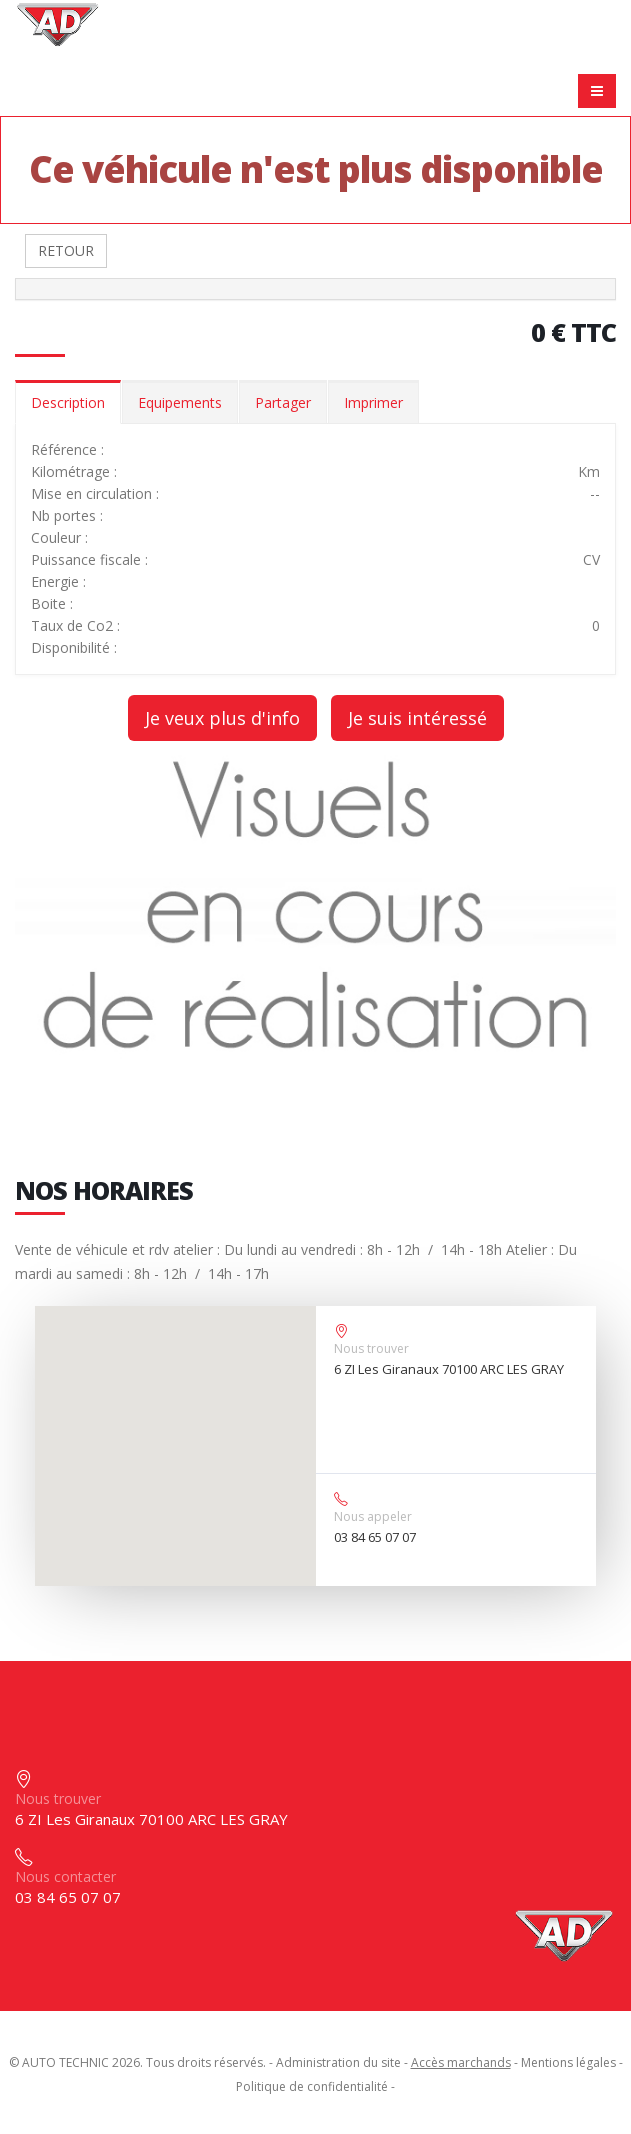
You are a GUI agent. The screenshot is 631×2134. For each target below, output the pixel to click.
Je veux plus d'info (222, 718)
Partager (283, 402)
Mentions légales (568, 2062)
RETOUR (66, 250)
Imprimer (373, 402)
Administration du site (338, 2062)
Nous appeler (373, 1516)
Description (68, 402)
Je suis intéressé (417, 718)
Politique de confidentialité (312, 2086)
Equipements (180, 402)
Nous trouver (371, 1348)
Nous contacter (65, 1876)
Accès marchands (461, 2062)
